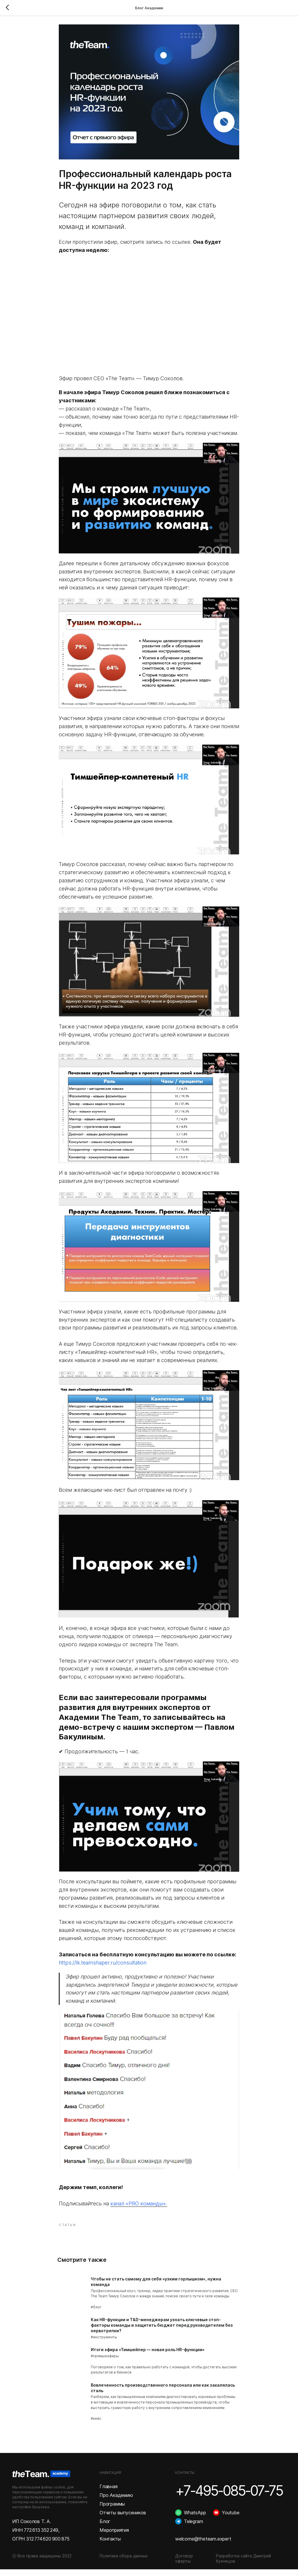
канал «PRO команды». (138, 2207)
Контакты (110, 2545)
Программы (112, 2510)
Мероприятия (114, 2537)
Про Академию (116, 2502)
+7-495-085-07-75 (229, 2497)
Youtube (231, 2519)
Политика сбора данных (124, 2562)
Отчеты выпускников (123, 2519)
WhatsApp (195, 2519)
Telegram (193, 2528)
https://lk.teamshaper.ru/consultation (102, 1966)
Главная (109, 2493)
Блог (105, 2528)
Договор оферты (184, 2565)
